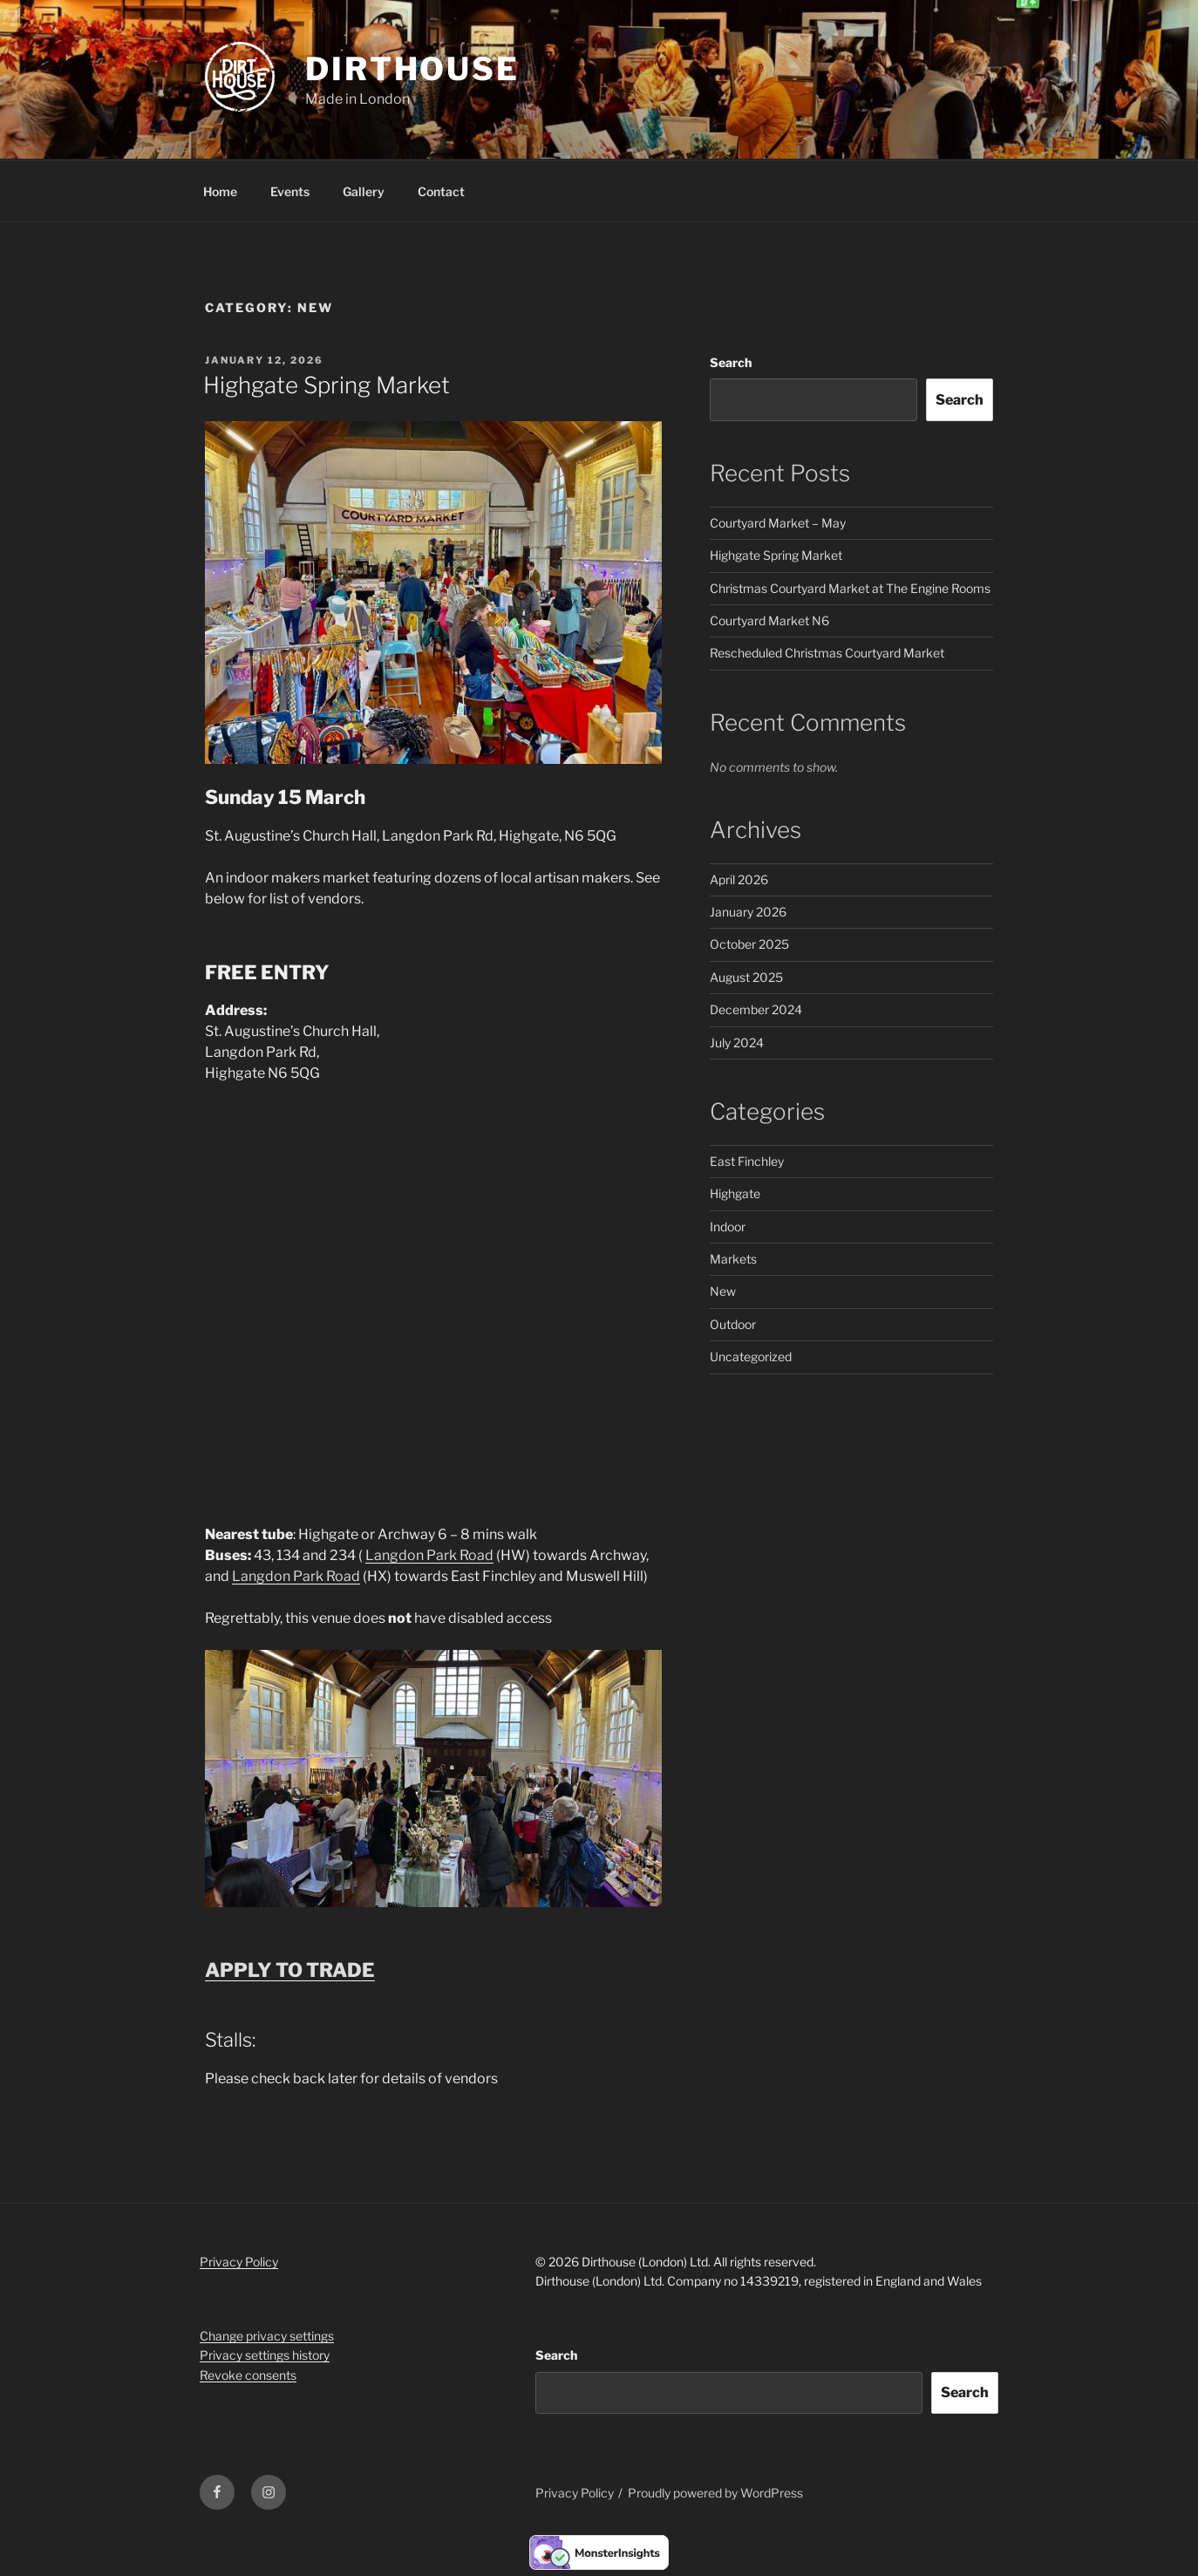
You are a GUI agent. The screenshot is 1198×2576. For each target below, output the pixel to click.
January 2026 (748, 911)
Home (220, 191)
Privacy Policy (239, 2261)
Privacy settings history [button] (265, 2355)
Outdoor (733, 1324)
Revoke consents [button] (248, 2375)
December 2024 (756, 1009)
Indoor (727, 1226)
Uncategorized (751, 1356)
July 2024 (737, 1042)
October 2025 (749, 944)
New (723, 1291)
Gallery (364, 191)
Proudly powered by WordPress (715, 2492)
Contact (441, 191)
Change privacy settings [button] (267, 2335)
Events (290, 191)
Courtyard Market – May (778, 522)
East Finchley (747, 1161)
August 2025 (746, 977)
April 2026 (739, 879)
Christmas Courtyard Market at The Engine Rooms (850, 588)
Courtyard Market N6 (769, 620)
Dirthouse (412, 69)
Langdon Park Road (429, 1555)
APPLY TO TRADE (290, 1970)
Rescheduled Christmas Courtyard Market (827, 652)
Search (731, 362)
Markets (733, 1258)
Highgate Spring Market (326, 385)
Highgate (735, 1193)
